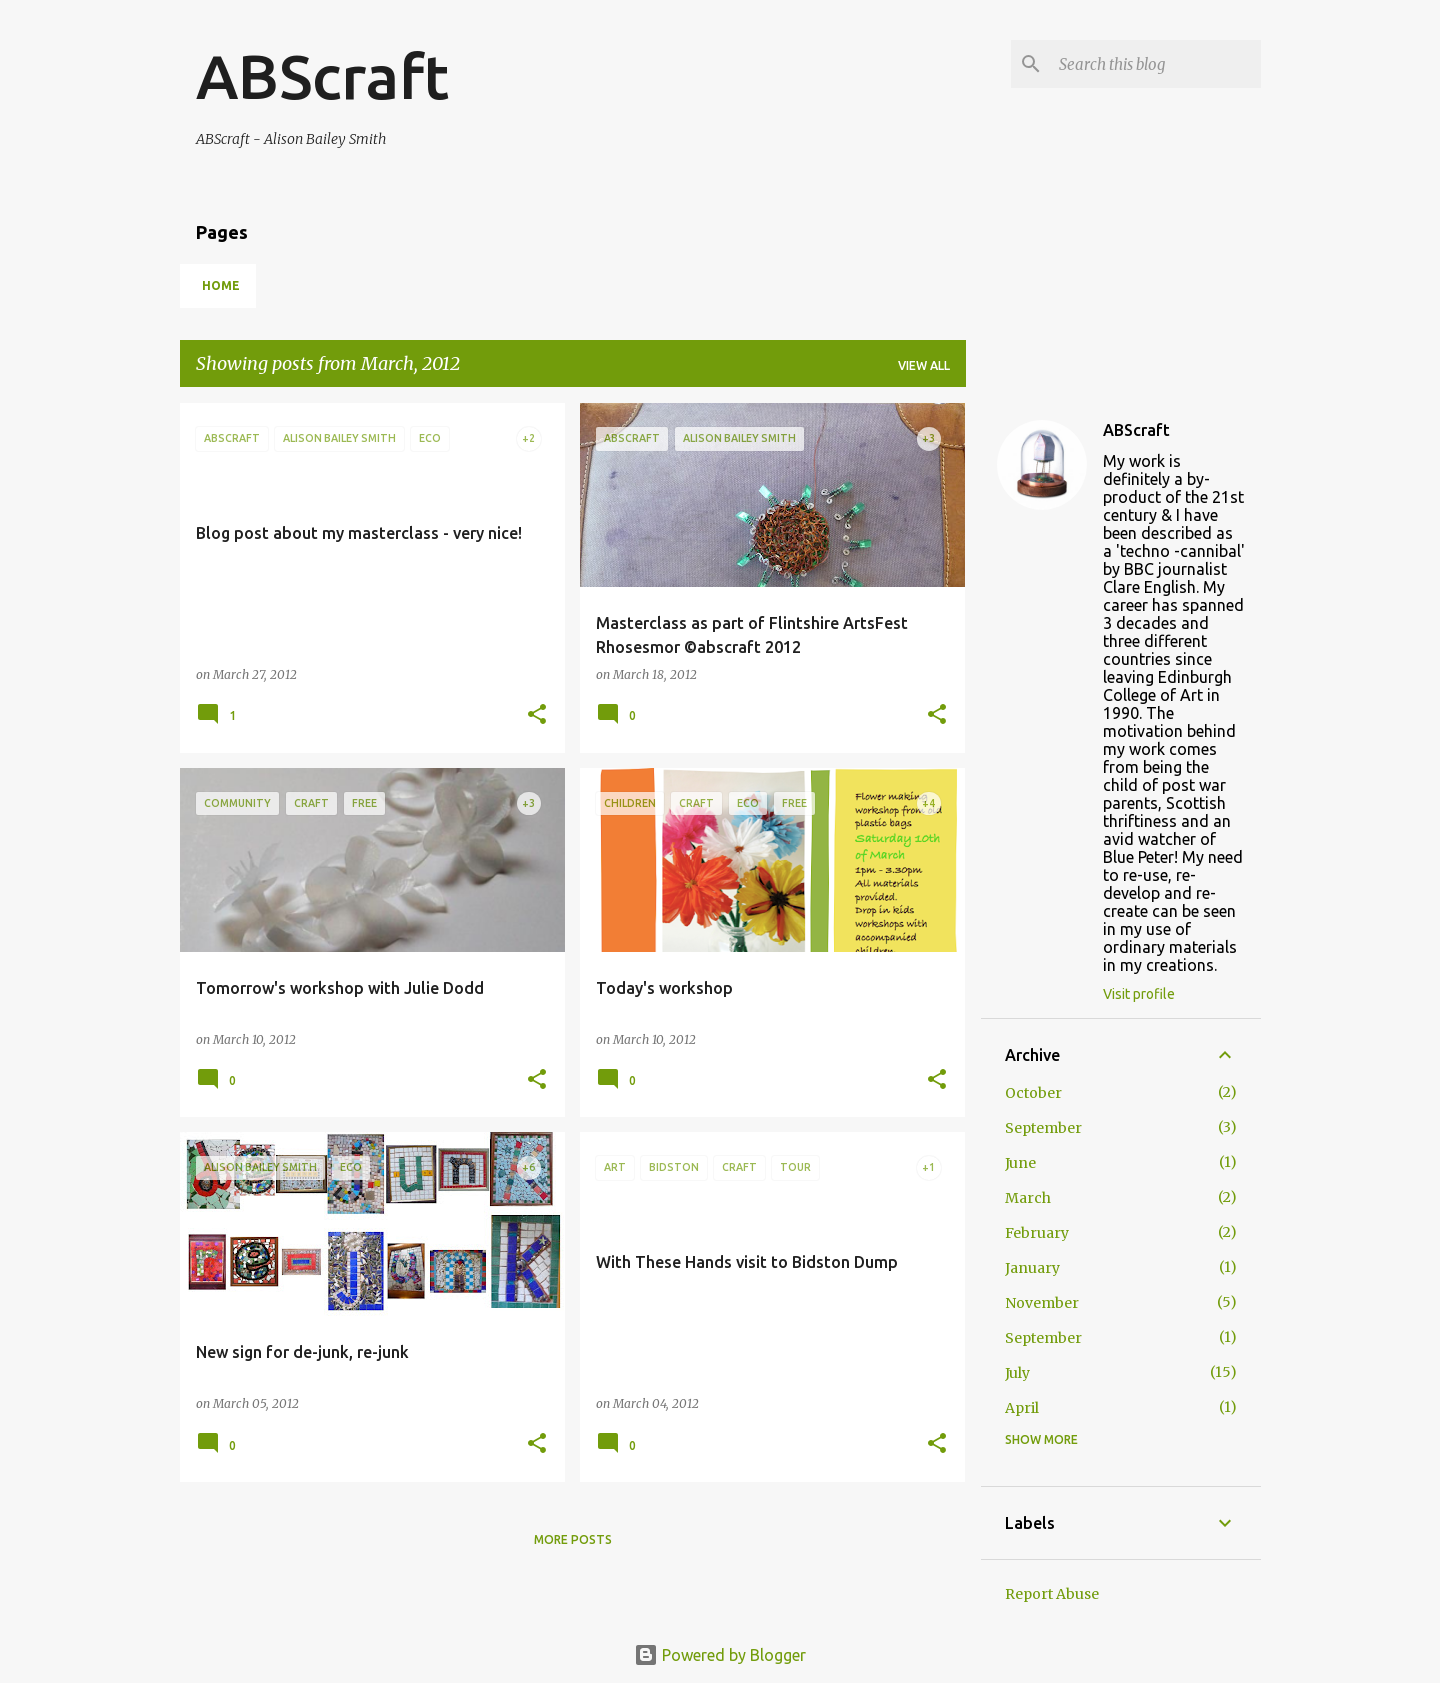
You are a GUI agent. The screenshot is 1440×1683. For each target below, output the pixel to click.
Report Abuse (1052, 1594)
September (1043, 1128)
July (1017, 1373)
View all (924, 365)
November (1042, 1303)
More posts (573, 1539)
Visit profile (1139, 994)
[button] (537, 715)
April (1022, 1408)
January (1032, 1268)
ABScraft (322, 76)
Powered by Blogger (720, 1655)
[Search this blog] (1156, 64)
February (1037, 1233)
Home (221, 285)
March (1028, 1198)
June (1020, 1163)
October (1033, 1093)
